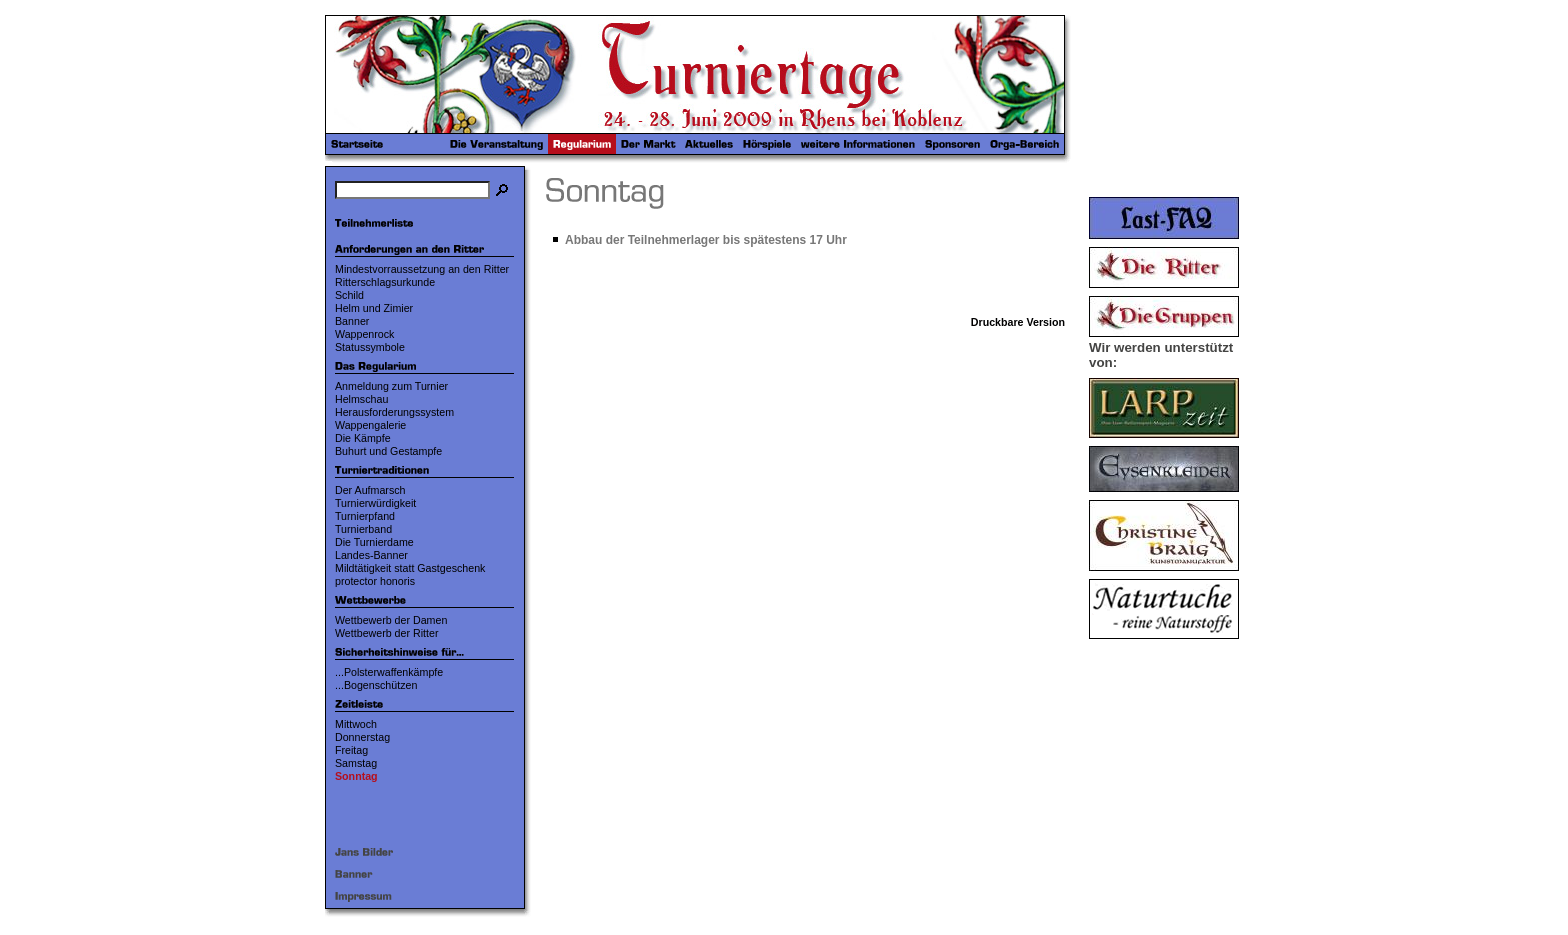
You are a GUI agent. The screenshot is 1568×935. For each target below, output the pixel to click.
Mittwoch (356, 724)
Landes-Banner (371, 555)
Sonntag (356, 776)
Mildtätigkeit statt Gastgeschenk (410, 568)
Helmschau (361, 399)
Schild (349, 295)
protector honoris (375, 581)
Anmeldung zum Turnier (391, 386)
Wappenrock (364, 334)
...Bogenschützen (376, 685)
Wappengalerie (370, 425)
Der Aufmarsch (370, 490)
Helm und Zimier (374, 308)
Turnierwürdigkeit (375, 503)
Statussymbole (370, 347)
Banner (352, 321)
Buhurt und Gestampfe (388, 451)
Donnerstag (362, 737)
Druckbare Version (1018, 322)
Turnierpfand (365, 516)
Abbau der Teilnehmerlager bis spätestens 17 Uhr (706, 240)
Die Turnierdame (374, 542)
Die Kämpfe (363, 438)
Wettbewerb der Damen (391, 620)
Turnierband (363, 529)
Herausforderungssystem (394, 412)
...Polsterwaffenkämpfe (389, 672)
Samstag (356, 763)
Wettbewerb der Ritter (386, 633)
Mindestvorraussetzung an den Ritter (422, 269)
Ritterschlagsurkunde (385, 282)
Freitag (351, 750)
